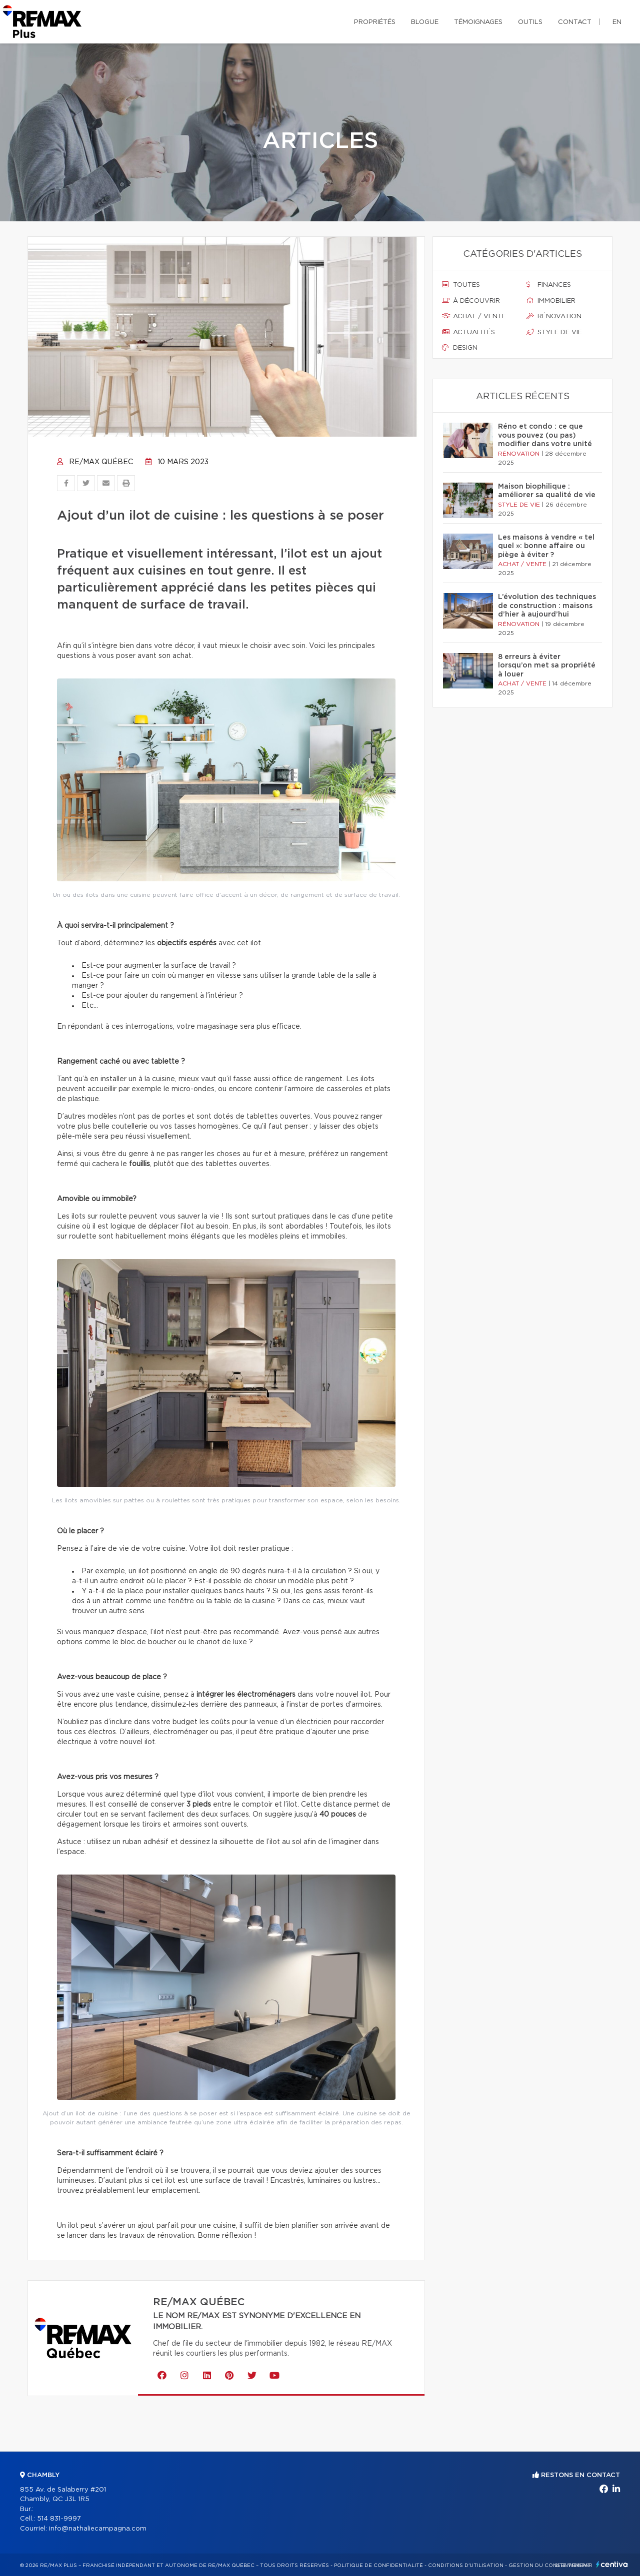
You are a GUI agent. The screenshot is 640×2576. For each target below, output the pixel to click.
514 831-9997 (59, 2519)
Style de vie (554, 332)
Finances (548, 284)
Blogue (424, 22)
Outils (530, 22)
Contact (575, 22)
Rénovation (554, 316)
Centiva (612, 2564)
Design (460, 347)
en (617, 22)
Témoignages (478, 22)
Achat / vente (474, 316)
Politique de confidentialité (378, 2565)
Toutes (461, 284)
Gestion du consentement (549, 2565)
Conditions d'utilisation (466, 2565)
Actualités (468, 332)
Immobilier (551, 300)
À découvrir (471, 300)
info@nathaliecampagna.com (97, 2529)
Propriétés (375, 22)
